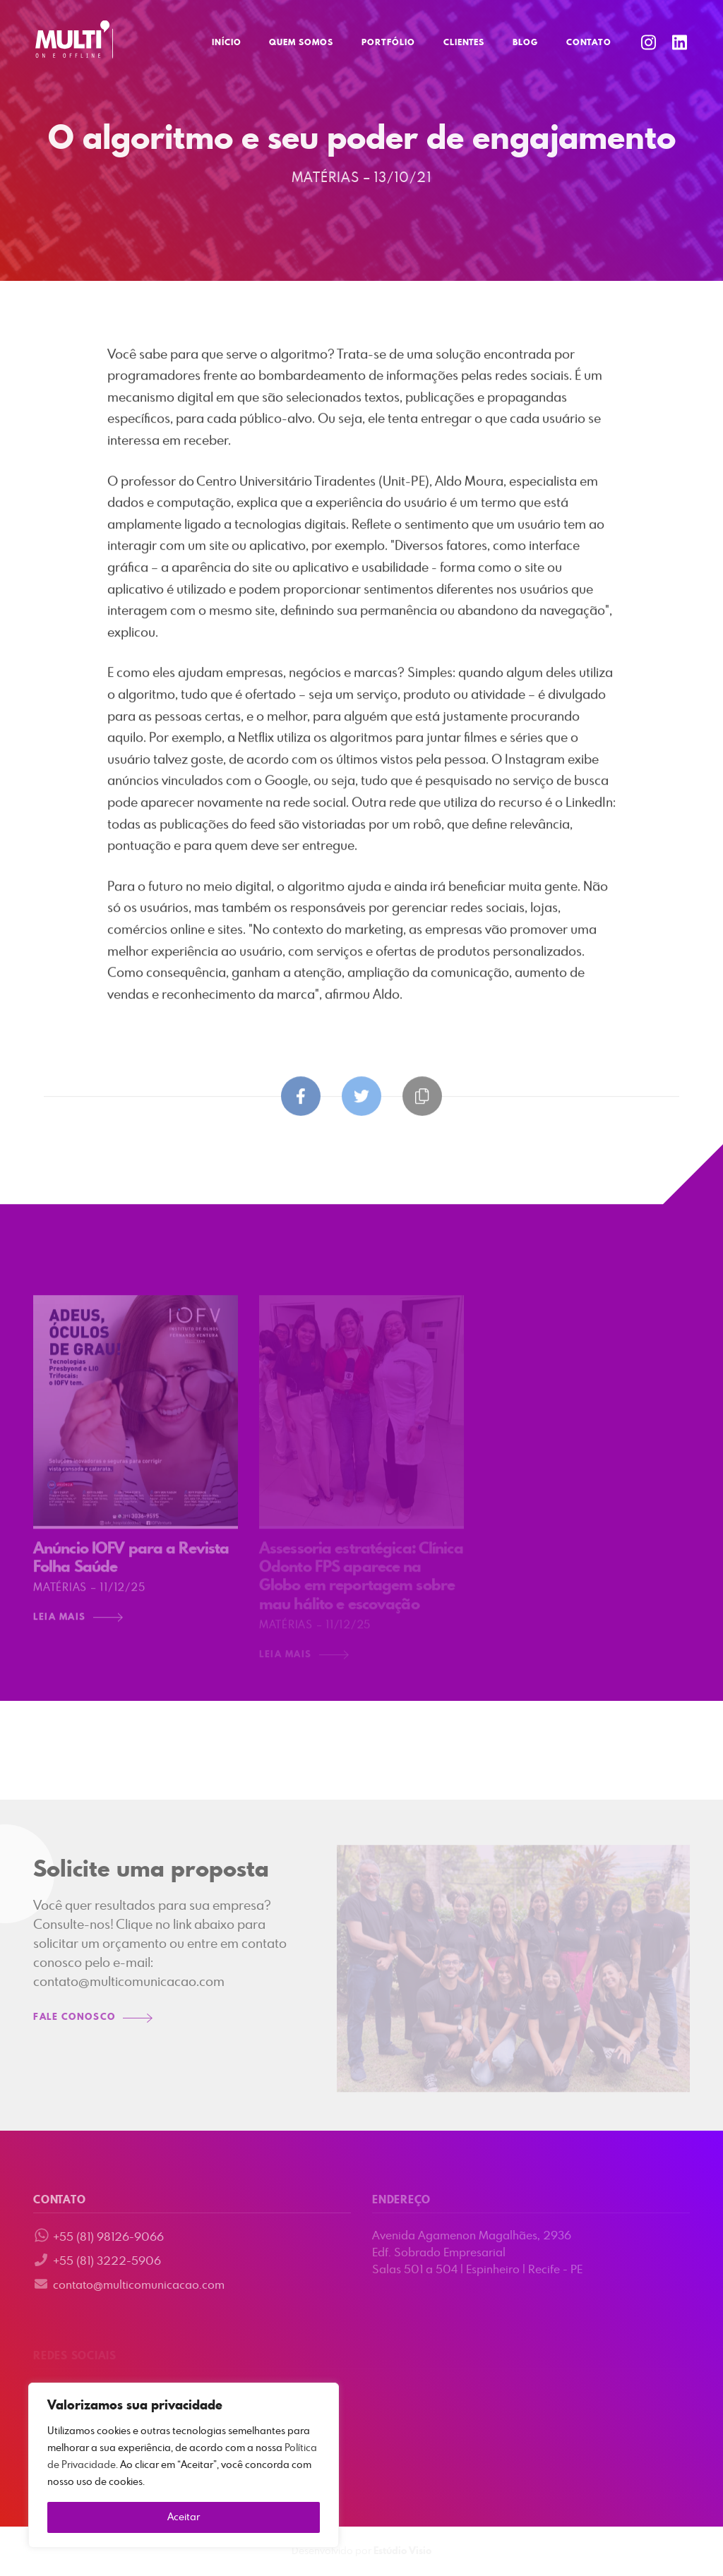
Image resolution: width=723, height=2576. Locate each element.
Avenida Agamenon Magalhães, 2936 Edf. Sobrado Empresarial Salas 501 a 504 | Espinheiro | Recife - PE (477, 2252)
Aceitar (183, 2517)
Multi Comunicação (74, 39)
